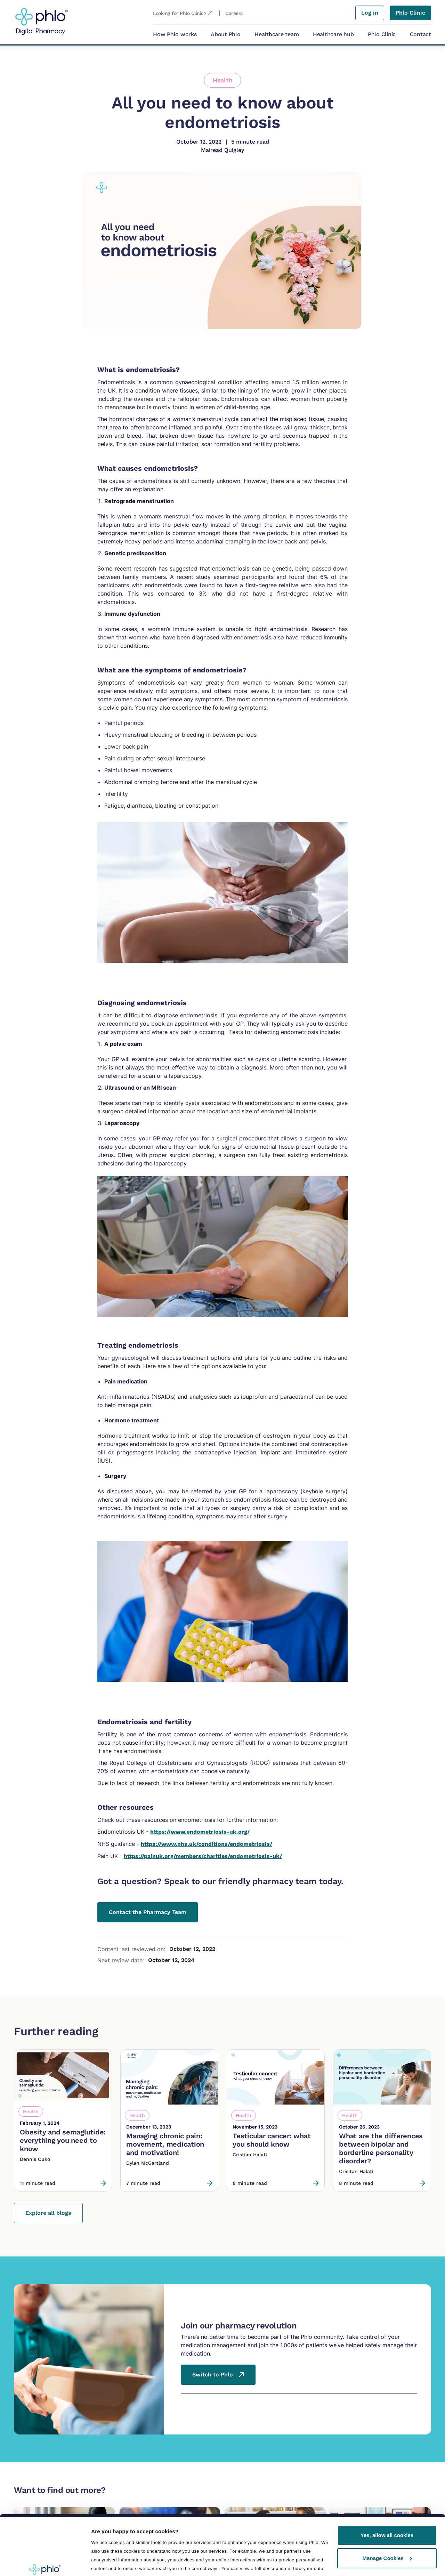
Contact (420, 34)
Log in (369, 12)
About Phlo (226, 34)
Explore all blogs (48, 2213)
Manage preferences (118, 2543)
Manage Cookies (387, 2507)
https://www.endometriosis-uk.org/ (200, 1831)
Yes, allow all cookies (387, 2484)
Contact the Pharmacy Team (147, 1912)
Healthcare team (276, 34)
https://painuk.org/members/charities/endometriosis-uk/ (203, 1856)
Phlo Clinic (382, 34)
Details (99, 2562)
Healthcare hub (333, 34)
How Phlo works (175, 34)
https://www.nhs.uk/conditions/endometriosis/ (206, 1844)
